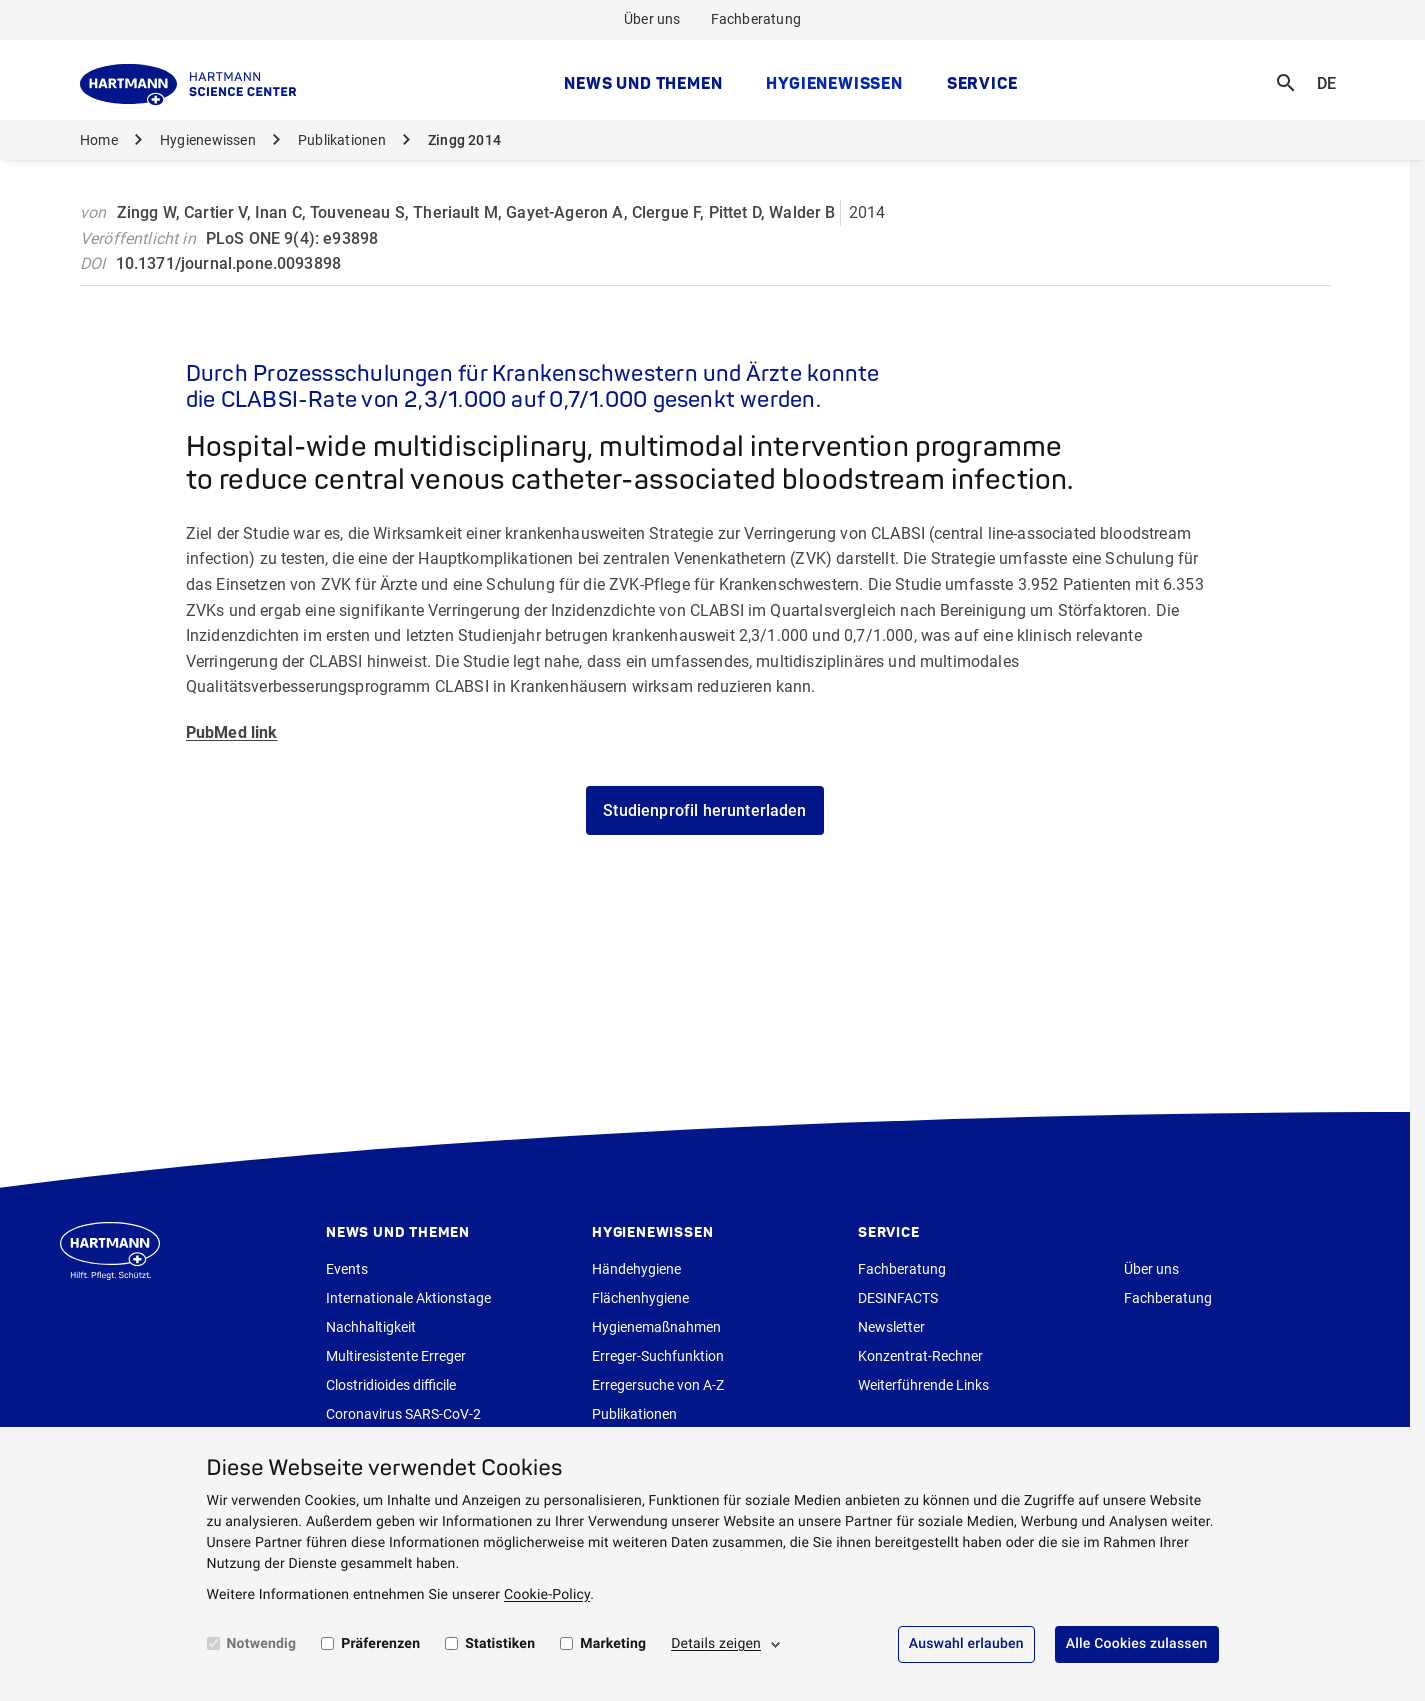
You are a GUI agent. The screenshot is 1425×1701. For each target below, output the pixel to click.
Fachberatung (756, 19)
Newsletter (891, 1327)
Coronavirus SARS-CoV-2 (403, 1414)
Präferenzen (380, 1644)
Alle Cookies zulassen (1137, 1644)
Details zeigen (716, 1644)
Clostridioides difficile (391, 1385)
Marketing (613, 1644)
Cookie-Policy (547, 1595)
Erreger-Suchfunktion (658, 1356)
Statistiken (500, 1644)
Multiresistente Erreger (396, 1356)
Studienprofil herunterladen (704, 810)
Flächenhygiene (640, 1298)
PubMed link (232, 732)
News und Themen (643, 83)
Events (347, 1269)
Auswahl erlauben (966, 1644)
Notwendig (262, 1644)
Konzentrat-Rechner (920, 1356)
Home (99, 140)
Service (982, 83)
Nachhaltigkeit (371, 1327)
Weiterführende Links (923, 1385)
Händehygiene (636, 1269)
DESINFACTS (898, 1298)
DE (1333, 70)
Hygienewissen (834, 83)
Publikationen (342, 140)
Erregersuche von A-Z (658, 1385)
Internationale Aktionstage (408, 1298)
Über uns (652, 19)
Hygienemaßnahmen (656, 1327)
